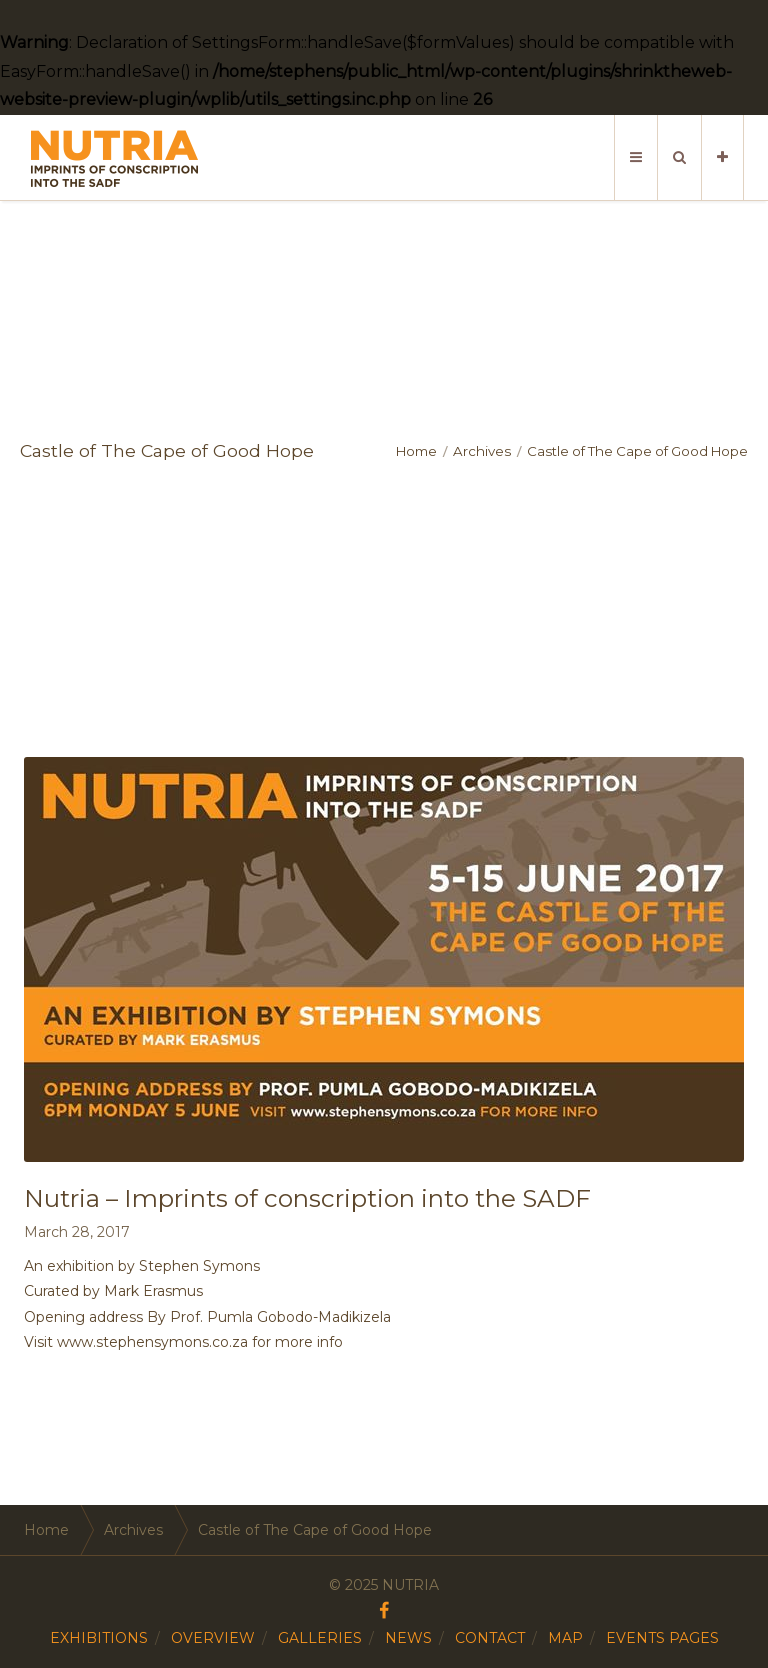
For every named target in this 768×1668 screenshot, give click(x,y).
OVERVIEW (213, 1638)
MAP (565, 1638)
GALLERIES (320, 1638)
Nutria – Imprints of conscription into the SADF (307, 1198)
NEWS (408, 1638)
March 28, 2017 (77, 1232)
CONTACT (490, 1638)
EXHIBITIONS (99, 1638)
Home (416, 451)
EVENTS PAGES (662, 1638)
